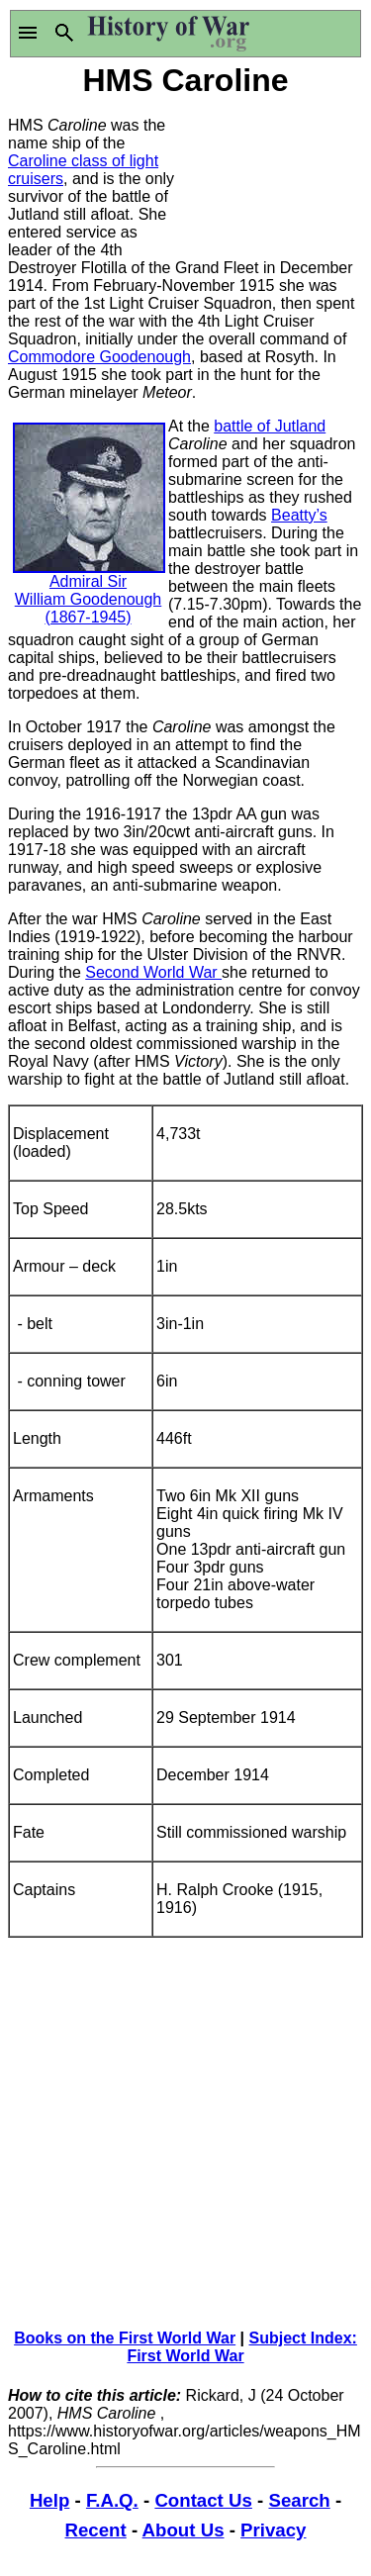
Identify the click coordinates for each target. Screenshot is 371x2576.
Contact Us (202, 2500)
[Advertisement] (275, 176)
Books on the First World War (124, 2338)
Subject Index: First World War (242, 2347)
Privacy (273, 2530)
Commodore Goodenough (99, 356)
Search (298, 2500)
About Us (183, 2530)
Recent (96, 2530)
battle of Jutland (269, 426)
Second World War (153, 972)
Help (49, 2500)
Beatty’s (299, 515)
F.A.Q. (112, 2500)
